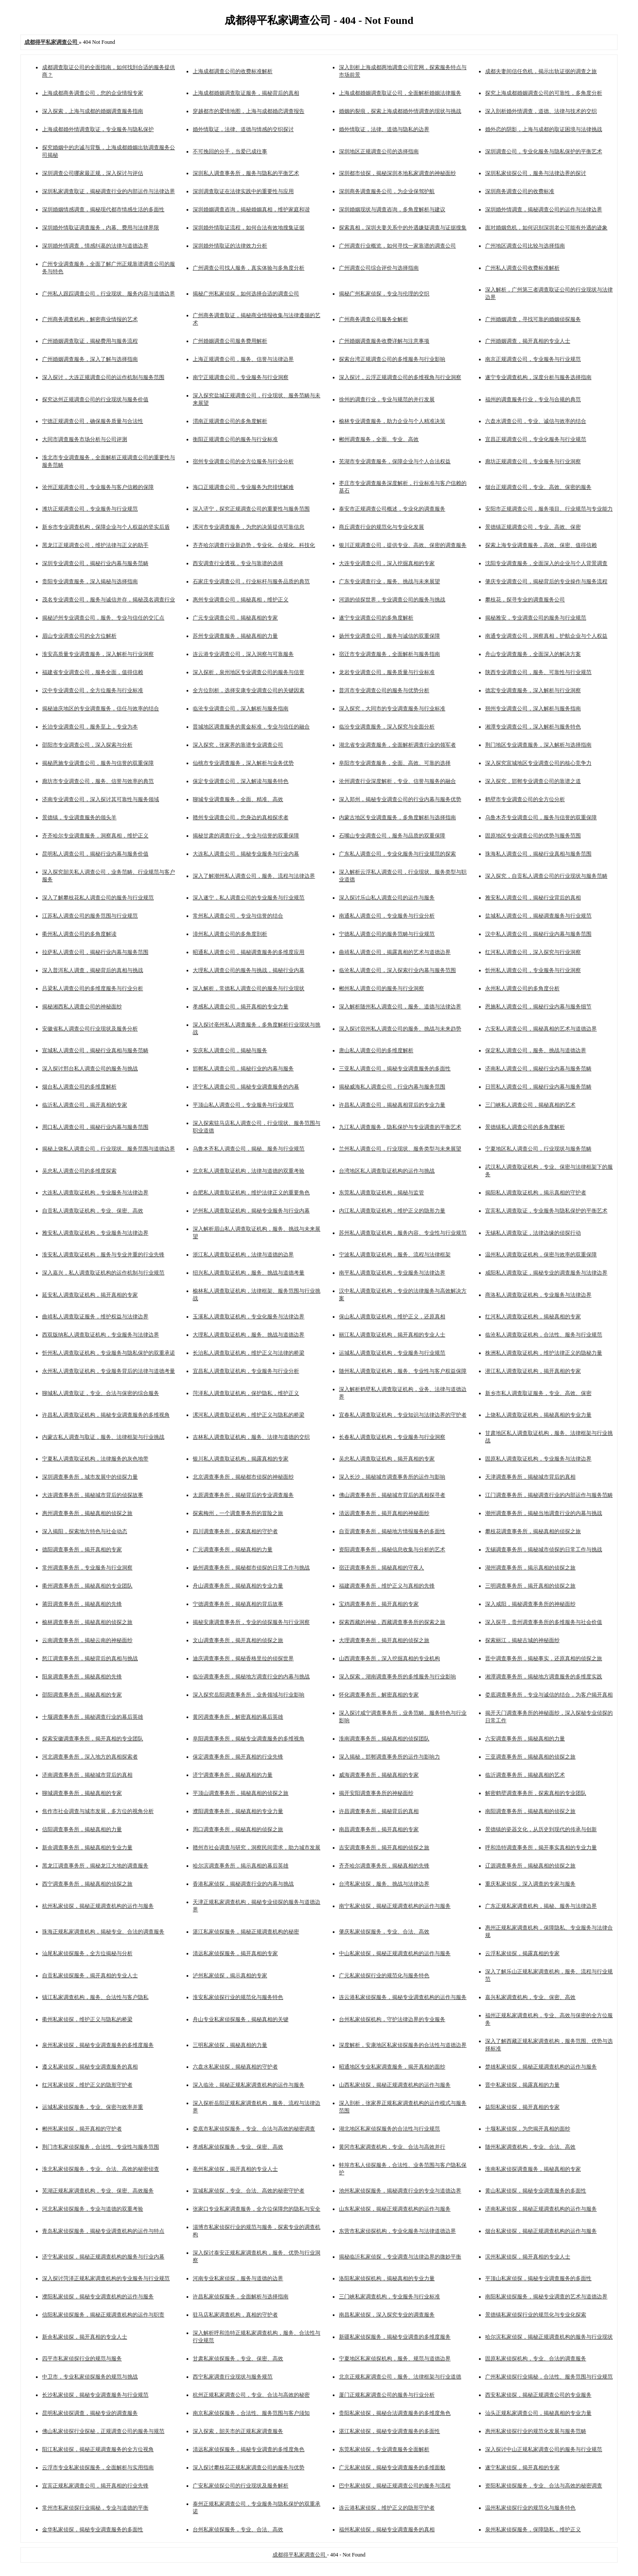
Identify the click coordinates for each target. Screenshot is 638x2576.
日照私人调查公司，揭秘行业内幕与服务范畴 (538, 1087)
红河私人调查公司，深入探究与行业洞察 (533, 952)
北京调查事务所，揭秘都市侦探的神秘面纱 (243, 1477)
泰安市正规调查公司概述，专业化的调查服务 (392, 509)
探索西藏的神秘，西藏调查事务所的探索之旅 (392, 1622)
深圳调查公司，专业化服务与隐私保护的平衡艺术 (543, 151)
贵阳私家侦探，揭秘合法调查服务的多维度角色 (395, 2413)
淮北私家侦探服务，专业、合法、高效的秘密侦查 (100, 2169)
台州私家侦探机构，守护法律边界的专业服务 (392, 2019)
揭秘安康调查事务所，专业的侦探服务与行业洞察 (251, 1622)
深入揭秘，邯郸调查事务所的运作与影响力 (389, 1757)
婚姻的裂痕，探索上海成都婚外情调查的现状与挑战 (400, 111)
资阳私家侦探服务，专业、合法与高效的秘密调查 (543, 2486)
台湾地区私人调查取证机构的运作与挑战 (387, 1171)
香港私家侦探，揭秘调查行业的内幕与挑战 (243, 1884)
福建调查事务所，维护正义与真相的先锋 (387, 1586)
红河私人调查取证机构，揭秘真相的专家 (533, 1316)
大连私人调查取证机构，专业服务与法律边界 (95, 1192)
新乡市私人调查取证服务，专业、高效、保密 (538, 1393)
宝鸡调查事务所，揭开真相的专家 (379, 1604)
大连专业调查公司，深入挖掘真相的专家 (387, 563)
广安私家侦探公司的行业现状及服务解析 (240, 2486)
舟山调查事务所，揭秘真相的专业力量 (238, 1586)
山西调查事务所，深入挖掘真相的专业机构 (389, 1658)
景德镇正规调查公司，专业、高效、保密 (533, 527)
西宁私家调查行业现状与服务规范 (232, 2377)
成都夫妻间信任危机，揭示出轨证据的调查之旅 (541, 71)
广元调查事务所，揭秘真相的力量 (232, 1549)
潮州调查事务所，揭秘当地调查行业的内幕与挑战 (543, 1513)
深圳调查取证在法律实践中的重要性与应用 (243, 191)
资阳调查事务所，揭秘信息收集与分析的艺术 (392, 1549)
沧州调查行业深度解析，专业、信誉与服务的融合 (397, 781)
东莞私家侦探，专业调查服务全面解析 (384, 2449)
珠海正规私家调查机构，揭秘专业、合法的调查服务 (103, 1932)
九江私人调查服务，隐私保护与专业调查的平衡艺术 (400, 1127)
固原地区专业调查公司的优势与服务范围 (533, 836)
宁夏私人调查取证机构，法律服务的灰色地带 (95, 1459)
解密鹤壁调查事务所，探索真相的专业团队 (535, 1793)
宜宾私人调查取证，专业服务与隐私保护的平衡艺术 (546, 1211)
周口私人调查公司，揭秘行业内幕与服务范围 (95, 1127)
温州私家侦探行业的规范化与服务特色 (530, 2508)
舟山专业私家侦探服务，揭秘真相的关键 (240, 2019)
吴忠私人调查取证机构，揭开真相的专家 (387, 1459)
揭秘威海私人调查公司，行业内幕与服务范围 (392, 1087)
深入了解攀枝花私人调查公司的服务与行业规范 (98, 898)
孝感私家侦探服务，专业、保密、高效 (238, 2147)
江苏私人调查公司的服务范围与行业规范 (90, 916)
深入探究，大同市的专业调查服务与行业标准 (392, 708)
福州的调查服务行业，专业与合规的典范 (533, 399)
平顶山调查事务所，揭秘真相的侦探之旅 (240, 1793)
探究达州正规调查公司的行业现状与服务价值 (95, 399)
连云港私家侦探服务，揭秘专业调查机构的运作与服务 (403, 1997)
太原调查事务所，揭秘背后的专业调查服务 (243, 1495)
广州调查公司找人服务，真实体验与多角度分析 (248, 268)
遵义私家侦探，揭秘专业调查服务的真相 (90, 2067)
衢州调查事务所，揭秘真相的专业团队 (87, 1586)
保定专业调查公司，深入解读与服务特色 (240, 781)
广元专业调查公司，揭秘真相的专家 (235, 618)
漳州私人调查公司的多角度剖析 (230, 934)
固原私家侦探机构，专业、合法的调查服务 (535, 2358)
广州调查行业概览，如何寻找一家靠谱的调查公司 (397, 246)
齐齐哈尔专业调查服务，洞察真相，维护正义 (95, 836)
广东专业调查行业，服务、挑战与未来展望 (389, 581)
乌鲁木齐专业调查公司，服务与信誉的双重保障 (541, 817)
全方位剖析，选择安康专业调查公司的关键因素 (248, 690)
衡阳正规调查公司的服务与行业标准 (235, 439)
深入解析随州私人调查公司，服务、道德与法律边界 (400, 1006)
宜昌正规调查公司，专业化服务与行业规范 (535, 439)
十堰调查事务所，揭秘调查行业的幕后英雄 (92, 1717)
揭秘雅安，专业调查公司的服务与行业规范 (535, 618)
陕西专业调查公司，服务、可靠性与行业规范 (538, 672)
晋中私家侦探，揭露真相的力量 (522, 2085)
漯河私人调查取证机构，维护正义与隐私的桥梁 (248, 1415)
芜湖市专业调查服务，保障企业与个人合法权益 (395, 461)
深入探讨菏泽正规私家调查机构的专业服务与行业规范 (106, 2278)
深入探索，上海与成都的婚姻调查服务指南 (92, 111)
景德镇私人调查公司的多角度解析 (525, 1127)
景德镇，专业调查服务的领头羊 (79, 817)
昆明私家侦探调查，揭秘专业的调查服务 (90, 2413)
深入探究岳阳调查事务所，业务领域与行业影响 (248, 1695)
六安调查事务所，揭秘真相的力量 (525, 1738)
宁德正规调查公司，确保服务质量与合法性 (92, 421)
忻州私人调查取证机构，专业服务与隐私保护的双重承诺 (108, 1353)
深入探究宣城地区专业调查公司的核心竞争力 (538, 763)
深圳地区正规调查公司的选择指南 (379, 151)
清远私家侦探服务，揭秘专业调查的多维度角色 (248, 2449)
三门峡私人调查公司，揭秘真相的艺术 (530, 1105)
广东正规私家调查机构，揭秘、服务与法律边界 (541, 1906)
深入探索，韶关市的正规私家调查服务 (238, 2431)
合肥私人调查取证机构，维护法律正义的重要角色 (251, 1192)
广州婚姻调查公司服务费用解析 (230, 341)
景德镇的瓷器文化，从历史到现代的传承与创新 (541, 1829)
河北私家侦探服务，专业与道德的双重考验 (92, 2209)
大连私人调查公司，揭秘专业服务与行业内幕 (246, 854)
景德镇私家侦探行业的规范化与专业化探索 (535, 2315)
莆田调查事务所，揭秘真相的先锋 (82, 1604)
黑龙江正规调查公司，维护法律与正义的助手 (95, 545)
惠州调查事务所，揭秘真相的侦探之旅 (87, 1513)
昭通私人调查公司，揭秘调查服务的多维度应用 (248, 952)
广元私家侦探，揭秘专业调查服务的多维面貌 (392, 2467)
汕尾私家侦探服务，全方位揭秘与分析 (87, 1953)
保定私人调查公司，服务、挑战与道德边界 (535, 1050)
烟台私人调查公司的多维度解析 (79, 1087)
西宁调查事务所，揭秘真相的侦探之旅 (87, 1884)
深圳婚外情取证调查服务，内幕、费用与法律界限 (100, 228)
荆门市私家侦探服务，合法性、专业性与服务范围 (100, 2147)
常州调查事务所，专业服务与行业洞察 (87, 1568)
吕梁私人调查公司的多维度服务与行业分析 (92, 988)
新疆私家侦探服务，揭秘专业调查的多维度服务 (395, 2337)
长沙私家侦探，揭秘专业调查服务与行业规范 (95, 2395)
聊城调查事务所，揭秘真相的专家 (82, 1793)
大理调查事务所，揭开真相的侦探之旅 (384, 1640)
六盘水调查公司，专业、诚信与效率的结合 (535, 421)
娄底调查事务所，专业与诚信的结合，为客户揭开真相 (549, 1695)
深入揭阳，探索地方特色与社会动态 (84, 1531)
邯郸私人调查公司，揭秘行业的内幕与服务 (243, 1068)
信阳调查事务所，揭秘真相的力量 (82, 1829)
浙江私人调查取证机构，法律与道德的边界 (243, 1254)
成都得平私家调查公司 (299, 2555)
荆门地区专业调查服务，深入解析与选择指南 (538, 745)
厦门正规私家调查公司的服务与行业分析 (387, 2395)
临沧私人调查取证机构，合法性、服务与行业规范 (543, 1335)
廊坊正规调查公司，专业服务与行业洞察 (533, 461)
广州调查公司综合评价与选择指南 (379, 268)
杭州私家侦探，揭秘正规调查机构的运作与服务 (98, 1906)
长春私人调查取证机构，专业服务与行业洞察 (392, 1437)
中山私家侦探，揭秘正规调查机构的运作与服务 (395, 1953)
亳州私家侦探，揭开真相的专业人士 (235, 2169)
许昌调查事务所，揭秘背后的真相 (379, 1811)
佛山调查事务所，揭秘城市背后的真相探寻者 (392, 1495)
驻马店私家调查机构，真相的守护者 (235, 2315)
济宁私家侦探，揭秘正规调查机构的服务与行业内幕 (103, 2257)
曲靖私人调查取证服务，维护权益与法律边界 (95, 1316)
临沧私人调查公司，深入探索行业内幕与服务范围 (397, 970)
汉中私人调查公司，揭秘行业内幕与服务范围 (538, 934)
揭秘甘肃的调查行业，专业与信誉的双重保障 (246, 836)
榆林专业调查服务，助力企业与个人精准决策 (392, 421)
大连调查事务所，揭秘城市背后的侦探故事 (92, 1495)
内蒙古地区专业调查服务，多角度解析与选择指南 (397, 817)
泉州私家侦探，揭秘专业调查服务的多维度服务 (98, 2045)
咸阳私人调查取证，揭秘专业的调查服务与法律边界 (546, 1273)
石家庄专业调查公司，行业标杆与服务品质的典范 (251, 581)
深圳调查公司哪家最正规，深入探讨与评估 (92, 173)
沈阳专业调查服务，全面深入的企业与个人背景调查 (546, 563)
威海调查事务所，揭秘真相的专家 (379, 1775)
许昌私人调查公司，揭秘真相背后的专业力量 (392, 1105)
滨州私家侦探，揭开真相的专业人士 (527, 2257)
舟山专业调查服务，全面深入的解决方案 (533, 654)
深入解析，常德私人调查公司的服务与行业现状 (248, 988)
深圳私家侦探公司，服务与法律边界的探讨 (535, 173)
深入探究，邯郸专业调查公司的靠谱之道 (533, 781)
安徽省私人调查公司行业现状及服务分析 (90, 1029)
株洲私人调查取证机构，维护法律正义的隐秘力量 (543, 1353)
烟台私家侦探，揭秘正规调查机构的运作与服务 (541, 2231)
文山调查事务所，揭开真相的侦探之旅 (238, 1640)
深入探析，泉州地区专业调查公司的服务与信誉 (248, 672)
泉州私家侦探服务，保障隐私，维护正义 (533, 2529)
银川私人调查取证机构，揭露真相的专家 (240, 1459)
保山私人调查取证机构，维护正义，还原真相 (392, 1316)
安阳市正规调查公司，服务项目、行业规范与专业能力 (549, 509)
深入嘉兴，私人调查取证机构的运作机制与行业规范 (103, 1273)
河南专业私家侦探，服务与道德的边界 (238, 2278)
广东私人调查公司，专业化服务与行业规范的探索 (397, 854)
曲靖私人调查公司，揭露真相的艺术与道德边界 (395, 952)
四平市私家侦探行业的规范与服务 (82, 2358)
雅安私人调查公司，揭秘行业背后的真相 (533, 898)
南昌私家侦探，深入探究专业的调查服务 (387, 2315)
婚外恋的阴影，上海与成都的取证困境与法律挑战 (543, 129)
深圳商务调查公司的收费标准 (519, 191)
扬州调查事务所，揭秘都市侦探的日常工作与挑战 (251, 1568)
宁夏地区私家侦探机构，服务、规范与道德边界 (395, 2358)
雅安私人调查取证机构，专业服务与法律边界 (95, 1233)
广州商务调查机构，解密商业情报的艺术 (90, 319)
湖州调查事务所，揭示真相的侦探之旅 (530, 1568)
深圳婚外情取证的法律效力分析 (230, 246)
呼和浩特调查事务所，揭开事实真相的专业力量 (541, 1847)
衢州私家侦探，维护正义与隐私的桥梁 (87, 2019)
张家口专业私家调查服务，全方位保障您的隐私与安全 (256, 2209)
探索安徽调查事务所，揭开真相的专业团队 (92, 1738)
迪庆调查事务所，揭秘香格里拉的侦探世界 (243, 1658)
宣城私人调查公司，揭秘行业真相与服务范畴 (95, 1050)
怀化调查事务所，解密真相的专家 (379, 1695)
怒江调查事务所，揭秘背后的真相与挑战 (90, 1658)
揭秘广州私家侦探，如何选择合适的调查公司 (246, 294)
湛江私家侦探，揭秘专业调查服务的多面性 (389, 2431)
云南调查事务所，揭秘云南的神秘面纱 (87, 1640)
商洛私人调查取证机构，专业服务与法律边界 (538, 1295)
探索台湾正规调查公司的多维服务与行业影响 (392, 359)
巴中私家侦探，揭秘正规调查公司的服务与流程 (395, 2486)
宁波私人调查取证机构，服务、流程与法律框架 (395, 1254)
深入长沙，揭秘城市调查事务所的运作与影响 (392, 1477)
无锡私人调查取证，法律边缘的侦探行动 (533, 1233)
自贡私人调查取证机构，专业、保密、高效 (92, 1211)
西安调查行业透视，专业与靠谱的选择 (238, 563)
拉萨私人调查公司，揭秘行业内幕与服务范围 (95, 952)
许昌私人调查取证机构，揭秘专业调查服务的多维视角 (106, 1415)
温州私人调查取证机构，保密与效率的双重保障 (541, 1254)
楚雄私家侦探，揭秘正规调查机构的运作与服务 (541, 2067)
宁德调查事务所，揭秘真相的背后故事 (238, 1604)
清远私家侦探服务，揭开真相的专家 (235, 1953)
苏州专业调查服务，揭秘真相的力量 (235, 636)
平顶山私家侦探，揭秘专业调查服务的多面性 (538, 2278)
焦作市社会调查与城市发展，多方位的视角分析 (98, 1811)
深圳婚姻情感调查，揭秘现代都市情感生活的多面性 (103, 209)
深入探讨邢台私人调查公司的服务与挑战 (90, 1068)
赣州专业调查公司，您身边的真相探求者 (240, 817)
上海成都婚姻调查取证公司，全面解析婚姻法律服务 (400, 93)
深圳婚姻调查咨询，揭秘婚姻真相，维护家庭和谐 (251, 209)
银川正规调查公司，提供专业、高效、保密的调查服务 (403, 545)
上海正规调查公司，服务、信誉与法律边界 (243, 359)
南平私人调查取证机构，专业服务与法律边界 (392, 1273)
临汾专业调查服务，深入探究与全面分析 (387, 727)
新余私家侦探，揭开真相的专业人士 (84, 2337)
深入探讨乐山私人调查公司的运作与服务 (387, 898)
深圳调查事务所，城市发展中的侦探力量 (90, 1477)
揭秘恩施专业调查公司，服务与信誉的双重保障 (98, 763)
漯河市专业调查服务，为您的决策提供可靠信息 (248, 527)
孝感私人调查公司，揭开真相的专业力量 (240, 1006)
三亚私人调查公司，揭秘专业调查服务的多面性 (395, 1068)
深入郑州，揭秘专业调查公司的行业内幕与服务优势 (400, 799)
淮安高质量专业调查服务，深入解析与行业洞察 (98, 654)
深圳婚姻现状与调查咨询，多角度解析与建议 (392, 209)
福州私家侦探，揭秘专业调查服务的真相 (387, 2529)
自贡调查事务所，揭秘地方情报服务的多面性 (392, 1531)
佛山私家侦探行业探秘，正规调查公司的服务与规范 (103, 2431)
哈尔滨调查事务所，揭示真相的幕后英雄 (240, 1866)
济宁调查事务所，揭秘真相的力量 (232, 1775)
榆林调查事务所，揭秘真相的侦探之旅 (87, 1622)
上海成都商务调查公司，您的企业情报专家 (92, 93)
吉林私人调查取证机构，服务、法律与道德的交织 (251, 1437)
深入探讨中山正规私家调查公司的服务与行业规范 (543, 2449)
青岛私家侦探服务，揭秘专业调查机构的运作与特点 (103, 2231)
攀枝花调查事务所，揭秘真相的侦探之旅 (533, 1531)
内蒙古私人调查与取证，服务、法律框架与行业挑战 (103, 1437)
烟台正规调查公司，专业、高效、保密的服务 (538, 487)
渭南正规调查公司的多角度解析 (230, 421)
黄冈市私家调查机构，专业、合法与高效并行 (392, 2147)
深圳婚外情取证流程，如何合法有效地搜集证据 (248, 228)
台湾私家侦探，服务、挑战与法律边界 (384, 1884)
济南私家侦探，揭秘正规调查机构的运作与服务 (541, 2209)
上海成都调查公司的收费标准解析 (232, 71)
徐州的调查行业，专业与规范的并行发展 (387, 399)
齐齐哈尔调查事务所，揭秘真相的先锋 (384, 1866)
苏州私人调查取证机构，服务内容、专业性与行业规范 (403, 1233)
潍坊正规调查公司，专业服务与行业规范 (90, 509)
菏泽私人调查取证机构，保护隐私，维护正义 (246, 1393)
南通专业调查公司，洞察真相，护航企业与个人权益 (546, 636)
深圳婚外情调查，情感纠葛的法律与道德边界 (95, 246)
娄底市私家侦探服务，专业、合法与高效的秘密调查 (254, 2129)
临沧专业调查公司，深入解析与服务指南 (240, 708)
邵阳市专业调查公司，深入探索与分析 (87, 745)
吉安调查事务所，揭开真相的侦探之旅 (384, 1847)
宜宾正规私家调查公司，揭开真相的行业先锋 (95, 2486)
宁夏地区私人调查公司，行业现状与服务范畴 (538, 1149)
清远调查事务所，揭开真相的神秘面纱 (384, 1513)
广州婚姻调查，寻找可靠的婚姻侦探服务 (533, 319)
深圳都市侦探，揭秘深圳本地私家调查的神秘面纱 (397, 173)
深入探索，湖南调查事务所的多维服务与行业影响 (397, 1676)
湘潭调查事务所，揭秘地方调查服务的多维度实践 (543, 1676)
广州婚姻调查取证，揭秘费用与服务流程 (90, 341)
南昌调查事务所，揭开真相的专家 (379, 1829)
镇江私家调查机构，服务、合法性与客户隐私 (95, 1997)
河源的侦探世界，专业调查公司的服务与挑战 (392, 600)
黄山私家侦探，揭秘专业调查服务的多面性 (535, 2191)
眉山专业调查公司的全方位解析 (79, 636)
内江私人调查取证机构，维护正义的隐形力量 (392, 1211)
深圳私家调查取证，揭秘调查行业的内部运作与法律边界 (108, 191)
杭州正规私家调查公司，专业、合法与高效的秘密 (251, 2395)
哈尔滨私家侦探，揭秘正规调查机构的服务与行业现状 (549, 2337)
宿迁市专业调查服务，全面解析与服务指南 (389, 654)
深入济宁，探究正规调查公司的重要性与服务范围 (251, 509)
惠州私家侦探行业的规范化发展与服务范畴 (535, 2431)
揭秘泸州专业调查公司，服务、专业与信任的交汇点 (103, 618)
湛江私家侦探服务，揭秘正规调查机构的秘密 (246, 1932)
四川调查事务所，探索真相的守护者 (235, 1531)
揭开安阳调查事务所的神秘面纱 (376, 1793)
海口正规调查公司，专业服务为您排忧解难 (243, 487)
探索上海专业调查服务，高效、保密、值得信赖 (541, 545)
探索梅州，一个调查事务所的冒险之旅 (238, 1513)
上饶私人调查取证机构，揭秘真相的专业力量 (538, 1415)
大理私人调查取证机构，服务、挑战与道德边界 (248, 1335)
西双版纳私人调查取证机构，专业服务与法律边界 (100, 1335)
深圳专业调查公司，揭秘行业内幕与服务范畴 (95, 563)
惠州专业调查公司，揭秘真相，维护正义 (240, 600)
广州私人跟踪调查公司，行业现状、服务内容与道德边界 (108, 294)
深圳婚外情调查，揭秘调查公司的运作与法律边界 (543, 209)
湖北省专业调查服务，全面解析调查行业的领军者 (397, 745)
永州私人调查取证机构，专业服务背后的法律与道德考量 (108, 1371)
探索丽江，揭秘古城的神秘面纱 (522, 1640)
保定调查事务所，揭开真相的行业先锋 (238, 1757)
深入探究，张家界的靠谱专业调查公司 (238, 745)
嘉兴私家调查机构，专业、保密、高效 (530, 1997)
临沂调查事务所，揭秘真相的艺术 (525, 1775)
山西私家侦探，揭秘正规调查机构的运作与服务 (395, 2085)
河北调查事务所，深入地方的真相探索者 (90, 1757)
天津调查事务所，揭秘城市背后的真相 (530, 1477)
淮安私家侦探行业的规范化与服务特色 (238, 1997)
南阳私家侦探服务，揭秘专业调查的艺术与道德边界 (546, 2296)
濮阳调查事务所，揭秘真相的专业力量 (238, 1811)
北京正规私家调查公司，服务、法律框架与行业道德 (400, 2377)
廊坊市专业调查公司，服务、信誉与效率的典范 (98, 781)
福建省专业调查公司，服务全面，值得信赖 (92, 672)
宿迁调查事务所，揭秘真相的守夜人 (381, 1568)
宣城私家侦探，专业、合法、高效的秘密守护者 (248, 2191)
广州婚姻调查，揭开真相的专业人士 (527, 341)
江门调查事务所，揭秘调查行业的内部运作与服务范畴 (549, 1495)
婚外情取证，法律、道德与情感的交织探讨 (243, 129)
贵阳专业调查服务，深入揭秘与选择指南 (90, 581)
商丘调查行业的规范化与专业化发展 (381, 527)
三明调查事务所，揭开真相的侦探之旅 (530, 1586)
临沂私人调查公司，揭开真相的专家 (84, 1105)
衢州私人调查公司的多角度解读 (79, 934)
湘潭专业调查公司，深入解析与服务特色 (533, 727)
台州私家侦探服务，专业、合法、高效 (238, 2529)
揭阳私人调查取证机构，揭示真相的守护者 (535, 1192)
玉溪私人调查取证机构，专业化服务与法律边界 (248, 1316)
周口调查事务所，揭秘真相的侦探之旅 (238, 1829)
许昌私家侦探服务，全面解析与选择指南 (240, 2296)
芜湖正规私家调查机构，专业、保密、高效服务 (98, 2191)
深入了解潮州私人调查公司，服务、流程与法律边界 (254, 876)
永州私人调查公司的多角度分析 (522, 988)
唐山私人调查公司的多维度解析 (376, 1050)
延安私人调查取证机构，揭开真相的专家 (90, 1295)
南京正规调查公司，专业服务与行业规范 (533, 359)
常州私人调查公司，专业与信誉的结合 (238, 916)
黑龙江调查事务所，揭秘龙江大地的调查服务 (95, 1866)
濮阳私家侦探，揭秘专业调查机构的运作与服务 (98, 2296)
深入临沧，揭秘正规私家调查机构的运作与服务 (248, 2085)
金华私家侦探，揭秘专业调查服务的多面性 (92, 2529)
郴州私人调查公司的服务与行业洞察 (381, 988)
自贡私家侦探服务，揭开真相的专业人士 (90, 1975)
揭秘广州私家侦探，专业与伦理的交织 (384, 294)
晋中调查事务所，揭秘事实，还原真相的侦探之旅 (543, 1658)
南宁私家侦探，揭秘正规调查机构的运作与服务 (395, 1906)
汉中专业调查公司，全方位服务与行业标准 (92, 690)
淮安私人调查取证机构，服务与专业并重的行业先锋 (103, 1254)
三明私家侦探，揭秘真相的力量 (230, 2045)
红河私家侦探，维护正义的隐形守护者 (87, 2085)
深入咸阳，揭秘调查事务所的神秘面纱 (530, 1604)
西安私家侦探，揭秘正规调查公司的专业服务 (538, 2395)
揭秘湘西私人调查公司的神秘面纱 (82, 1006)
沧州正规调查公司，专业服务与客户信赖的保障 (98, 487)
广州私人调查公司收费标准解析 (522, 268)
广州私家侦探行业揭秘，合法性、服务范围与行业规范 (549, 2377)
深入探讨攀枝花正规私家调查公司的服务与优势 (248, 2467)
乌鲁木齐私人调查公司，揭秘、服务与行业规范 (248, 1149)
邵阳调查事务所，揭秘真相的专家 (82, 1695)
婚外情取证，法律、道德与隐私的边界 (384, 129)
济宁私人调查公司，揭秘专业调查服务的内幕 (246, 1087)
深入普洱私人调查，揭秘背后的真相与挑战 (92, 970)
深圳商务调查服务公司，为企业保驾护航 (387, 191)
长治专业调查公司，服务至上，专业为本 (90, 727)
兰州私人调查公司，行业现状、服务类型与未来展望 (400, 1149)
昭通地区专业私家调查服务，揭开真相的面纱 (392, 2067)
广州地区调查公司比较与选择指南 (525, 246)
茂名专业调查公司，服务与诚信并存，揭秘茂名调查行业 (108, 600)
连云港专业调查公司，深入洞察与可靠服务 (243, 654)
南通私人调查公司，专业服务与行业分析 (387, 916)
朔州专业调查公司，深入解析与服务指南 (533, 708)
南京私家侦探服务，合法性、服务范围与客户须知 (251, 2413)
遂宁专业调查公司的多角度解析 (376, 618)
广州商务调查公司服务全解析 (373, 319)
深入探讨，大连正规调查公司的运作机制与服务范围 (103, 377)
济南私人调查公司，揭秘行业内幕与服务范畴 (538, 1068)
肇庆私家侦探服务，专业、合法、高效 (384, 1932)
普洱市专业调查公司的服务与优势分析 (384, 690)
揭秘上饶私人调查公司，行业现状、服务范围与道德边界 (108, 1149)
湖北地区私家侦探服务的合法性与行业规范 (389, 2129)
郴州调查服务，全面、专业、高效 (379, 439)
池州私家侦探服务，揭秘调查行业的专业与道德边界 (400, 2191)
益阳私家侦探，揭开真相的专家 (522, 2107)
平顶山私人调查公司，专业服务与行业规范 (243, 1105)
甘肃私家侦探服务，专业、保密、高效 (238, 2358)
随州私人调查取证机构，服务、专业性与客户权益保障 (403, 1371)
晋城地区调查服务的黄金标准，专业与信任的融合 (251, 727)
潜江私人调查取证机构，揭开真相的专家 (533, 1371)
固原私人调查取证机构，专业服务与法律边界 (538, 1459)
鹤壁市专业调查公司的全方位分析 (525, 799)
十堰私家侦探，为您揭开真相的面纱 (527, 2129)
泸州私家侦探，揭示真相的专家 (230, 1975)
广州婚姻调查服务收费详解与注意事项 (384, 341)
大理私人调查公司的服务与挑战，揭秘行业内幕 (248, 970)
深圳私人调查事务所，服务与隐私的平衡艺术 (246, 173)
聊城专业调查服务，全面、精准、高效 (238, 799)
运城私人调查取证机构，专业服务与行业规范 (392, 1353)
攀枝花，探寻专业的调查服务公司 (525, 600)
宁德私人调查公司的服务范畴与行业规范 (387, 934)
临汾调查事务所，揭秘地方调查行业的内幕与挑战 (251, 1676)
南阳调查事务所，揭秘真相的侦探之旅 (530, 1811)
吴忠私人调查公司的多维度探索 (79, 1171)
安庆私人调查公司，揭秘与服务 (230, 1050)
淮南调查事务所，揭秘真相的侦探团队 (384, 1738)
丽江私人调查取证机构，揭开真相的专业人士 (392, 1335)
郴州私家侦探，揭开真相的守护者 (82, 2129)
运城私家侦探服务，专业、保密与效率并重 (92, 2107)
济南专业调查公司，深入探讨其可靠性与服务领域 (100, 799)
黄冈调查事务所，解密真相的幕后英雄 (238, 1717)
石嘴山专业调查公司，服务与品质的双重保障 (392, 836)
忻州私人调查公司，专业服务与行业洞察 (533, 970)
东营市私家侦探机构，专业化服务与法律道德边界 (397, 2231)
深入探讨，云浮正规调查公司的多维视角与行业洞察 (400, 377)
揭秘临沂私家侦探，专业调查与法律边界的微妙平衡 (400, 2257)
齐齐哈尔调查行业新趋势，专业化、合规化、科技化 (254, 545)
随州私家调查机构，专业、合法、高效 (530, 2147)
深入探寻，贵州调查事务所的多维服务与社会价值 (543, 1622)
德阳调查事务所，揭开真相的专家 (82, 1549)
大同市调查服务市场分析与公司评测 (84, 439)
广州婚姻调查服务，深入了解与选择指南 (90, 359)
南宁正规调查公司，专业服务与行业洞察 (240, 377)
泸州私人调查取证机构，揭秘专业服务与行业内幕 (251, 1211)
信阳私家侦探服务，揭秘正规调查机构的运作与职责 (103, 2315)
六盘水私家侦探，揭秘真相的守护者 (235, 2067)
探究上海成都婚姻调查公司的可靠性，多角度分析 (543, 93)
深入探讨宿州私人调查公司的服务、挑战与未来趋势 (400, 1029)
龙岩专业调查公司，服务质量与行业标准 (387, 672)
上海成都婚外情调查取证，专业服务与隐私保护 (98, 129)
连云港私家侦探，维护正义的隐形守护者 (387, 2508)
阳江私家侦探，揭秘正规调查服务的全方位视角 (98, 2449)
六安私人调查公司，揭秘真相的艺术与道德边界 (541, 1029)
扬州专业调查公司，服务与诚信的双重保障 (389, 636)
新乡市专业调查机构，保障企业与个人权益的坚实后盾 (106, 527)
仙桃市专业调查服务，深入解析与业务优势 (243, 763)
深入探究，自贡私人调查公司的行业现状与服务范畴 (546, 876)
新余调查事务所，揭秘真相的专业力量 (87, 1847)
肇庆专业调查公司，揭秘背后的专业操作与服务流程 (546, 581)
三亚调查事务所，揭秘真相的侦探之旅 (530, 1757)
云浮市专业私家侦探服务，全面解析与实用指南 (98, 2467)
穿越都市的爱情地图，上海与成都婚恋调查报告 (248, 111)
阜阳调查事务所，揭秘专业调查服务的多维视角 (248, 1738)
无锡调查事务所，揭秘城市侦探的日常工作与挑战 (543, 1549)
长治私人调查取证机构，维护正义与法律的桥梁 (248, 1353)
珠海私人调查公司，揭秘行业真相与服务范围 (538, 854)
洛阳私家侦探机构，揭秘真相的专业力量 (387, 2278)
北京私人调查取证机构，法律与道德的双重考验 (248, 1171)
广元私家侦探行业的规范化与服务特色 (384, 1975)
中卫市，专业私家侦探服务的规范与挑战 (90, 2377)
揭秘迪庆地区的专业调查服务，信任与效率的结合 (100, 708)
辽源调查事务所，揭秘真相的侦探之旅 (530, 1866)
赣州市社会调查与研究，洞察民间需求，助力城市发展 (256, 1847)
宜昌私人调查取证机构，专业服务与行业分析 (246, 1371)
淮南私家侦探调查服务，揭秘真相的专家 (533, 2169)
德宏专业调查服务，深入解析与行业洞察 (533, 690)
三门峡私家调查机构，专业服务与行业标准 (389, 2296)
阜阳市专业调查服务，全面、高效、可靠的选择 (395, 763)
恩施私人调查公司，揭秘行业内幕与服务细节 (538, 1006)
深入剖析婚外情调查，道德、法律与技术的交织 (541, 111)
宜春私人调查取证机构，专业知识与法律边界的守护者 (403, 1415)
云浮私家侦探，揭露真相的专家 (522, 1953)
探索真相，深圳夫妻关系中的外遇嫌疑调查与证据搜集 (403, 228)
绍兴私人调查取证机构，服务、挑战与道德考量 (248, 1273)
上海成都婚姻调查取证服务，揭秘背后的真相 (246, 93)
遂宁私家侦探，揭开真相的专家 (522, 2467)
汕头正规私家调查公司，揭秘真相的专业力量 (538, 2413)
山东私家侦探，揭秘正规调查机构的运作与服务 (395, 2209)
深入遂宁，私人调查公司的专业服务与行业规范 (248, 898)
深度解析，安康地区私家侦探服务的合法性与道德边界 (403, 2045)
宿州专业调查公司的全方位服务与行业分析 (243, 461)
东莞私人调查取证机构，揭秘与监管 (381, 1192)
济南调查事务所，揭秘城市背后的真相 (87, 1775)
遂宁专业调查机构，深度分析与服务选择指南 (538, 377)
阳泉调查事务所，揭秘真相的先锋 (82, 1676)
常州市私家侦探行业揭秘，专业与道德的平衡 (95, 2508)
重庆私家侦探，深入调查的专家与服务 (530, 1884)
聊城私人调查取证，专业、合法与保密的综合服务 (100, 1393)
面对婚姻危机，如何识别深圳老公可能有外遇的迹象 (546, 228)
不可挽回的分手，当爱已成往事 (230, 151)
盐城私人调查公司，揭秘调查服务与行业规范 (538, 916)
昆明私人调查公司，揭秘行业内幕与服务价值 (95, 854)
